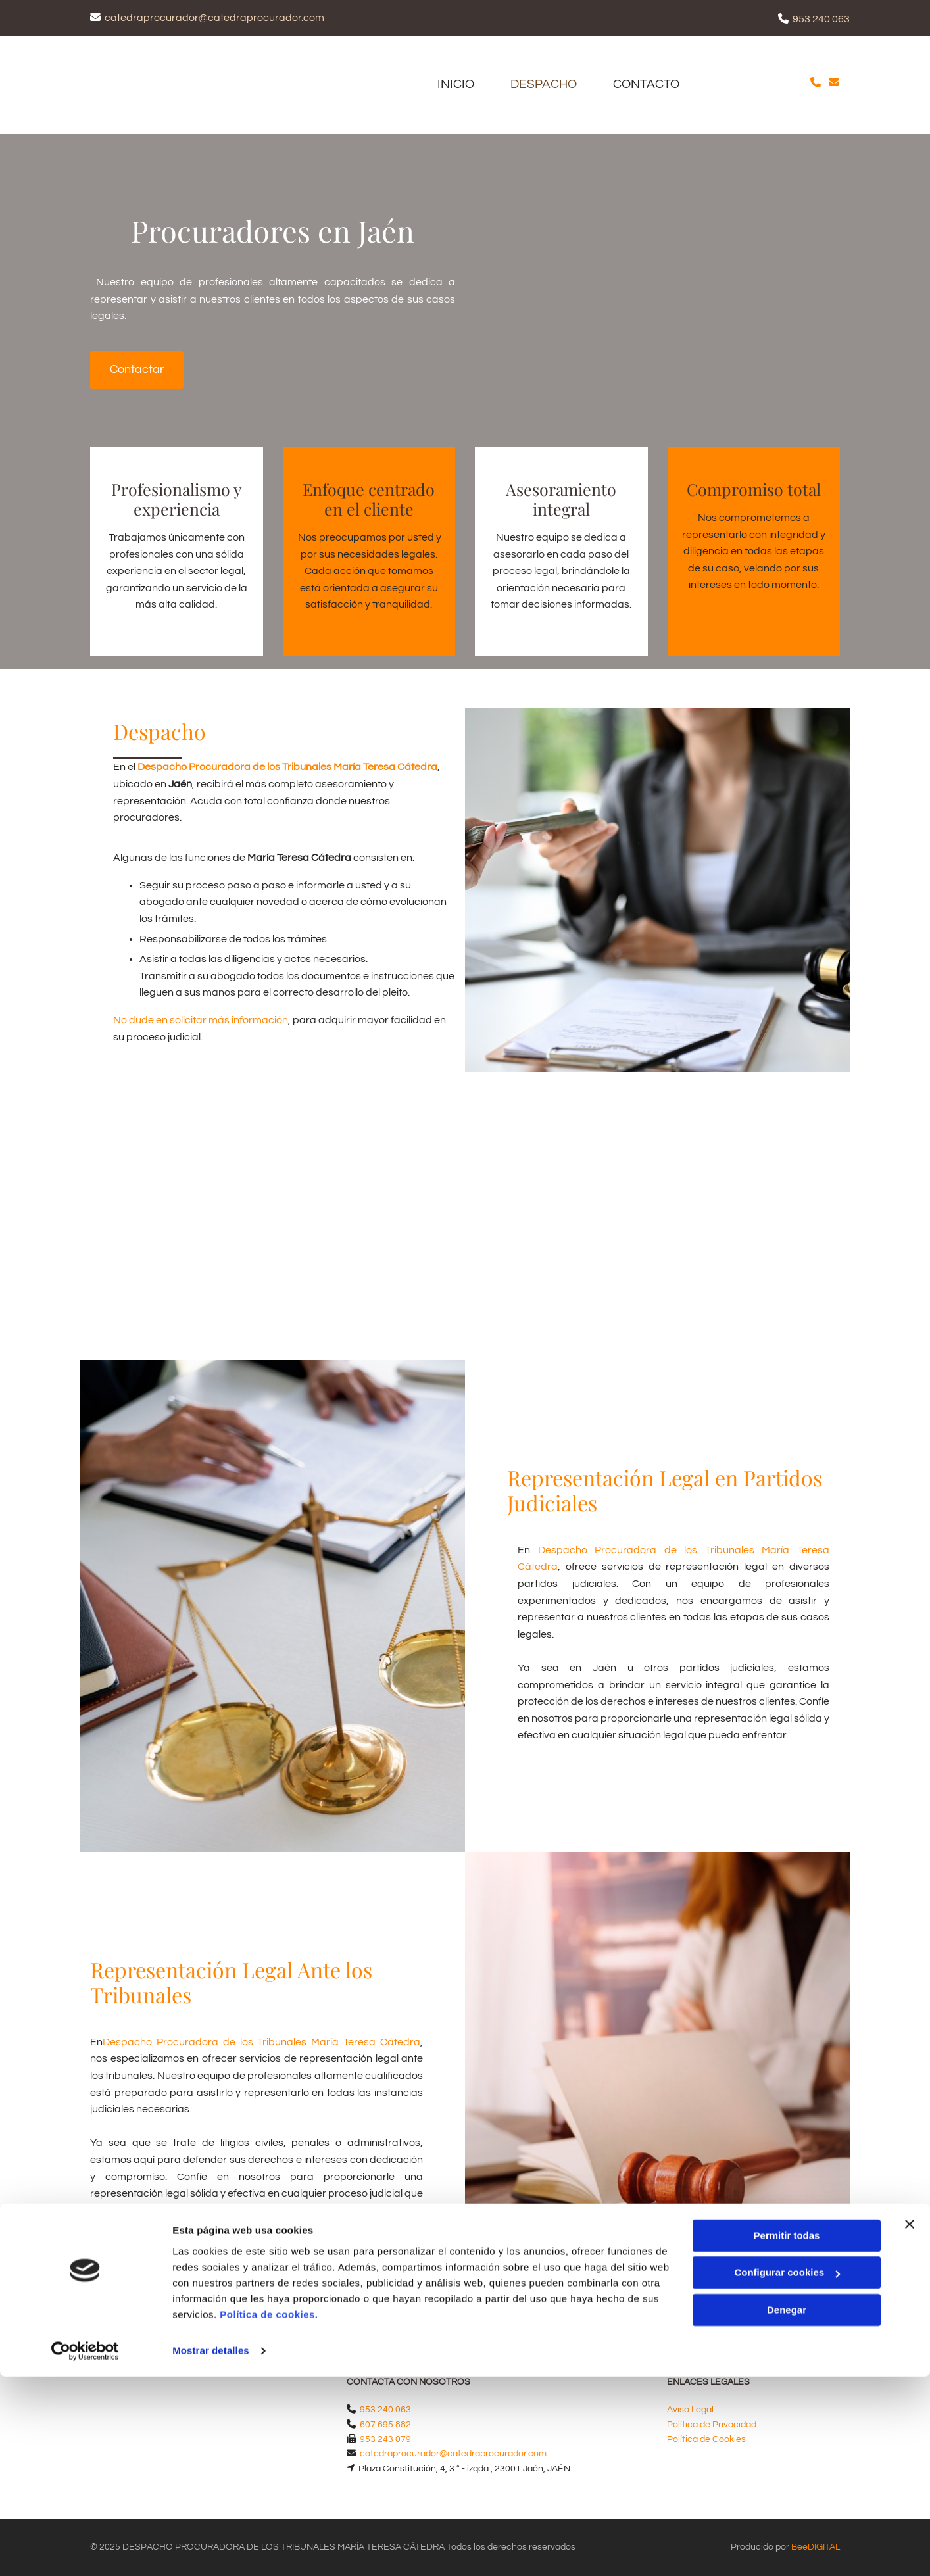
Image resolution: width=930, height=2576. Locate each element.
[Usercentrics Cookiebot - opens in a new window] (85, 2550)
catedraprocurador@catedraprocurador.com (214, 17)
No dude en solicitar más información (200, 1020)
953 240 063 (821, 19)
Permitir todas (787, 2435)
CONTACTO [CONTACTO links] (651, 84)
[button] (137, 370)
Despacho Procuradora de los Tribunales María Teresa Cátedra (287, 767)
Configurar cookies (787, 2471)
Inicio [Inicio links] (459, 84)
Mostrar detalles (210, 2550)
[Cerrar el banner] (909, 2423)
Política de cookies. (269, 2513)
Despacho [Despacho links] (547, 84)
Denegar (786, 2509)
